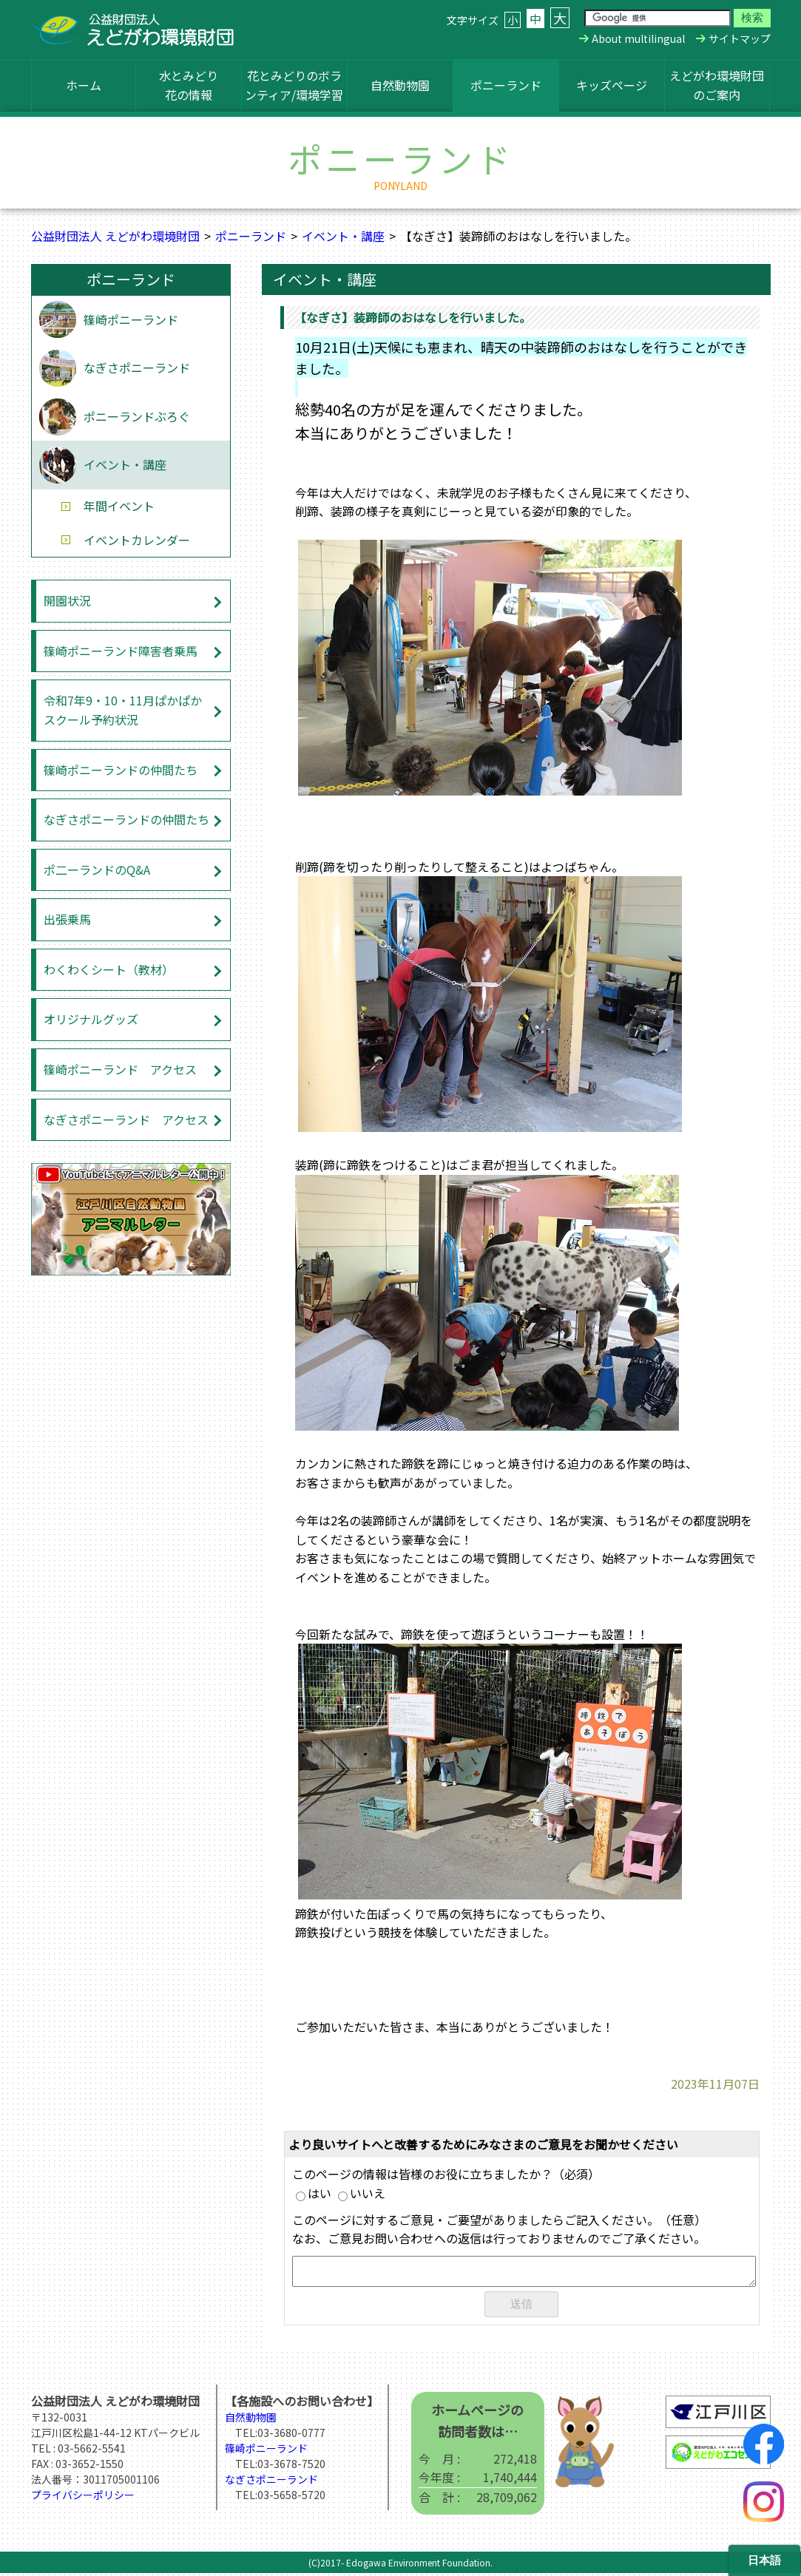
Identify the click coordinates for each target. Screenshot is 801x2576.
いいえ (361, 2193)
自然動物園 (400, 85)
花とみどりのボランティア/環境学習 (294, 85)
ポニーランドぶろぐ (137, 416)
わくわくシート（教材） (109, 969)
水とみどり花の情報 (188, 85)
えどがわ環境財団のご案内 (716, 85)
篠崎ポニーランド (131, 319)
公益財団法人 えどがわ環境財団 (115, 236)
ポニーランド (505, 85)
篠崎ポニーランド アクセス (120, 1069)
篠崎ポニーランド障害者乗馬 (120, 651)
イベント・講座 (343, 236)
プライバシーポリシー (83, 2497)
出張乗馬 (67, 919)
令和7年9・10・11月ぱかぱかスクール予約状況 (123, 709)
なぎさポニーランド (137, 367)
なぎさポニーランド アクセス (126, 1119)
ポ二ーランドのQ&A (97, 869)
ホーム (83, 85)
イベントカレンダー (137, 540)
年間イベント (119, 506)
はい (313, 2193)
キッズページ (611, 85)
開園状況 (67, 600)
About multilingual (638, 38)
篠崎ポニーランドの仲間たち (120, 770)
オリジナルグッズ (91, 1019)
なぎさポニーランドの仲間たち (126, 819)
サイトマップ (740, 38)
